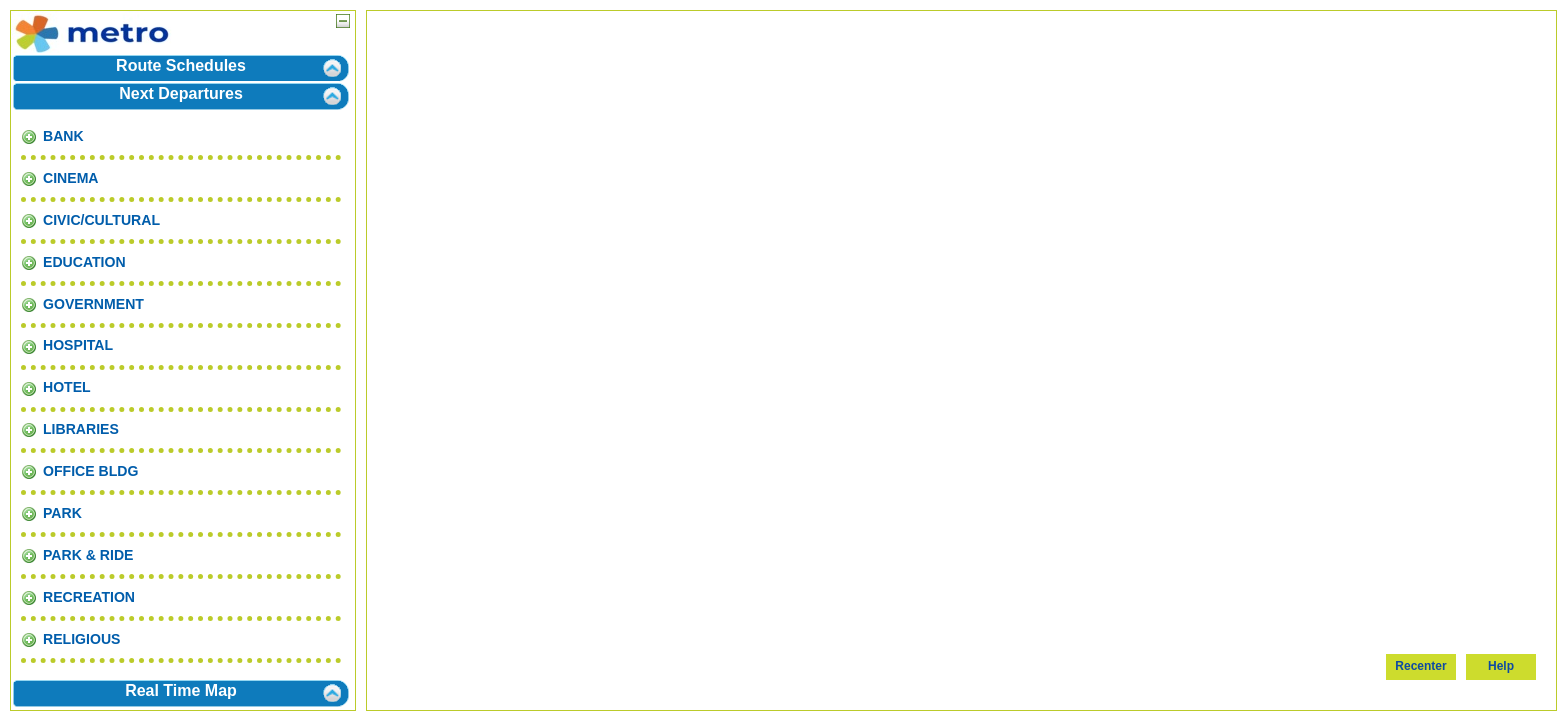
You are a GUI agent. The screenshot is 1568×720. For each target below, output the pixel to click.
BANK (52, 136)
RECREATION (78, 597)
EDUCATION (73, 262)
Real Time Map (181, 690)
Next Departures (181, 93)
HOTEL (56, 387)
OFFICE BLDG (79, 471)
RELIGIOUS (70, 639)
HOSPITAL (67, 345)
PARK (51, 513)
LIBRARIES (70, 429)
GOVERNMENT (82, 304)
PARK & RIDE (77, 555)
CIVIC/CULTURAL (90, 220)
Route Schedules (181, 65)
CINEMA (60, 178)
